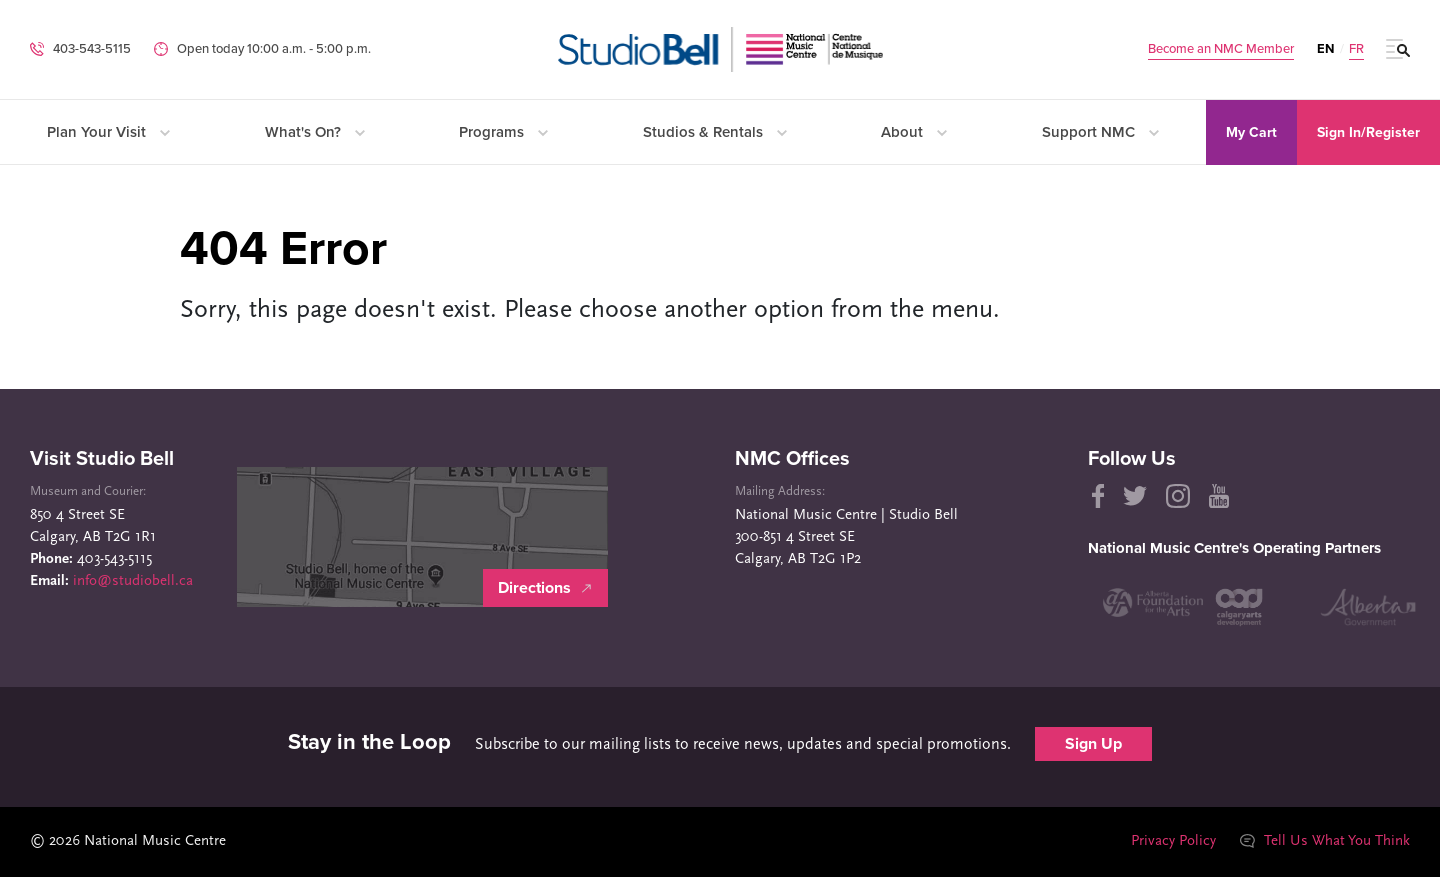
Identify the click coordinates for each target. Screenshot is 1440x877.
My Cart (1251, 132)
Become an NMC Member (1221, 49)
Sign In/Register (1368, 132)
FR (1356, 49)
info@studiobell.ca (133, 581)
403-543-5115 (92, 49)
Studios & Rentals (715, 132)
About (914, 132)
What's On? (315, 132)
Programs (503, 132)
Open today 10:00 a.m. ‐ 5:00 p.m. (274, 49)
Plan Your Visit (108, 132)
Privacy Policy (1173, 841)
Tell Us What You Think (1325, 841)
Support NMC (1100, 132)
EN (1325, 49)
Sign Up (1093, 744)
